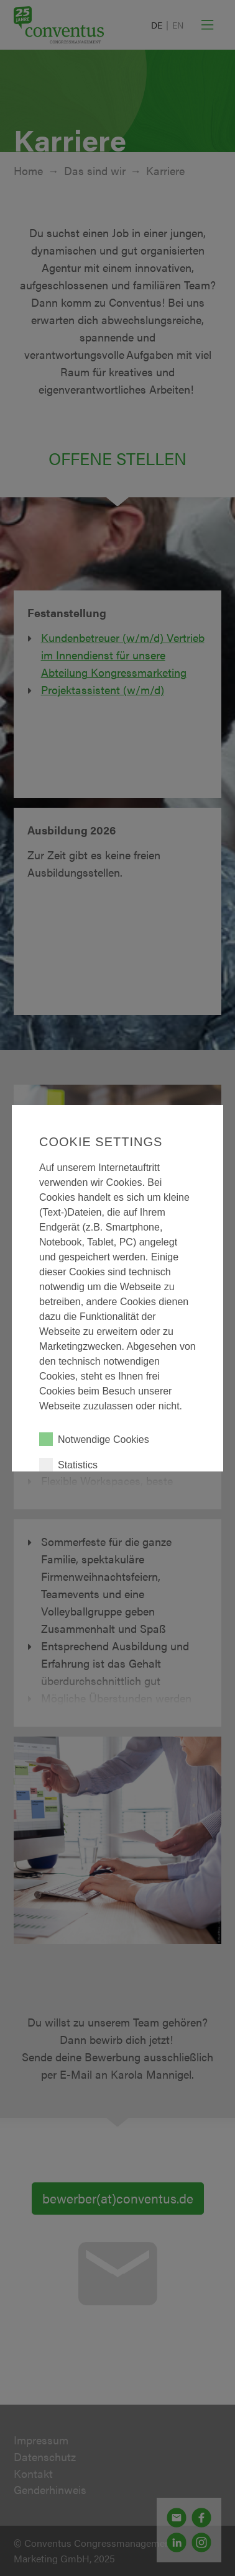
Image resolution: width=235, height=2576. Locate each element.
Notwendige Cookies (94, 1439)
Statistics (68, 1464)
